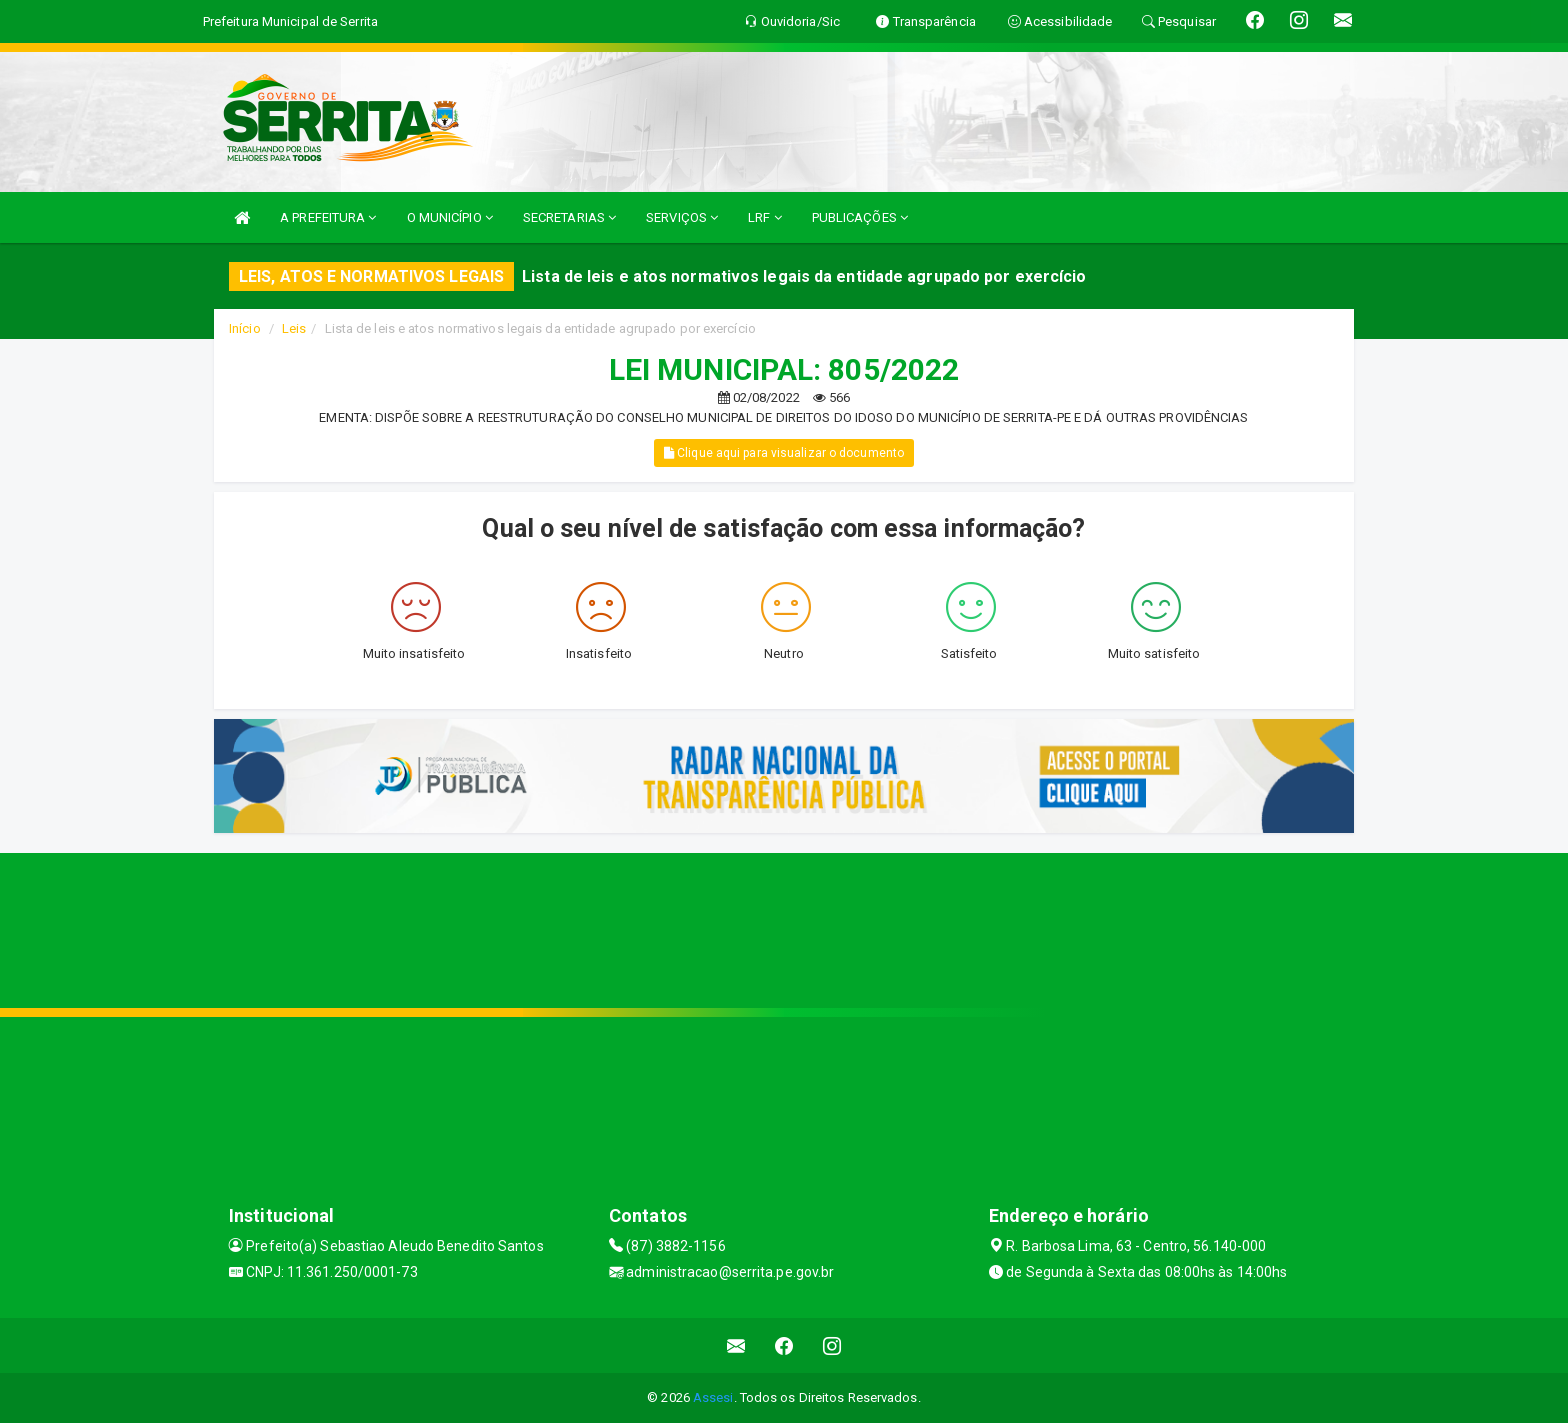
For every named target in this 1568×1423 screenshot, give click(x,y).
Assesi (713, 1397)
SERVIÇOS (682, 217)
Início (245, 328)
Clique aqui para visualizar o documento (784, 453)
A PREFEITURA (328, 217)
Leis (294, 328)
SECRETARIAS (569, 217)
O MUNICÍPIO (450, 217)
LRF (765, 217)
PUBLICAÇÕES (860, 217)
